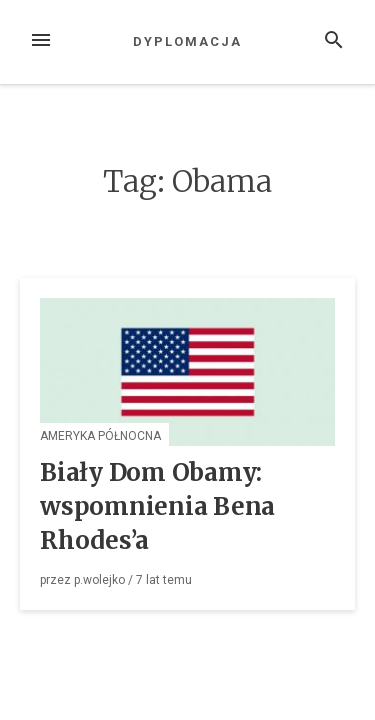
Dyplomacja (187, 41)
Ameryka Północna (100, 436)
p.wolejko (99, 580)
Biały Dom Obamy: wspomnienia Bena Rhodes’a (157, 506)
